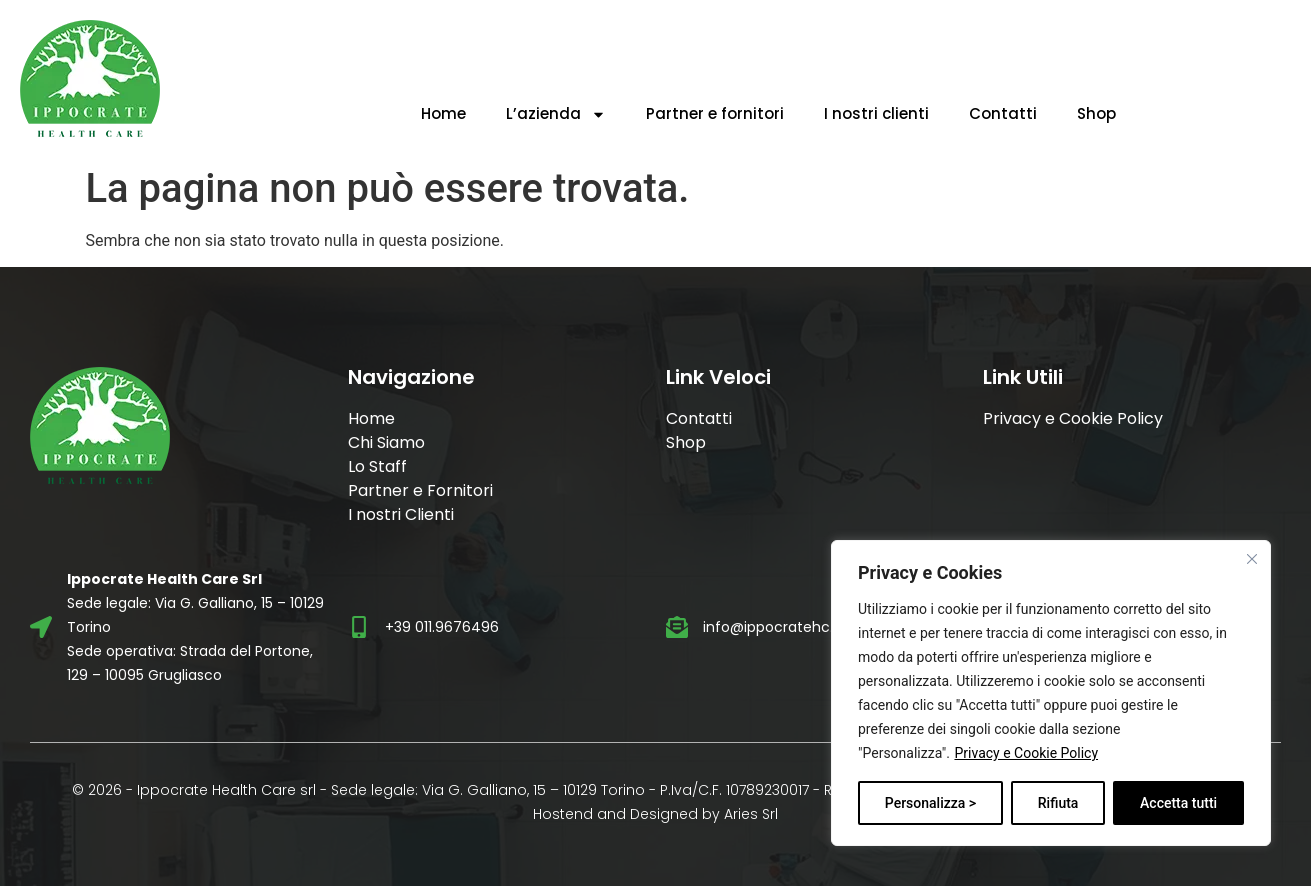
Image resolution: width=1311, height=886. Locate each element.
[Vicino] (1252, 559)
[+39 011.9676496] (359, 627)
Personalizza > (930, 803)
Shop (1096, 113)
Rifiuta (1058, 803)
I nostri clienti (876, 113)
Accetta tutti (1178, 803)
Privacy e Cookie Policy (1026, 753)
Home (443, 113)
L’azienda (556, 114)
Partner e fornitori (715, 113)
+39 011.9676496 (442, 627)
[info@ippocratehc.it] (677, 627)
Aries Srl (751, 814)
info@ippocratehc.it (772, 627)
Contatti (1003, 113)
